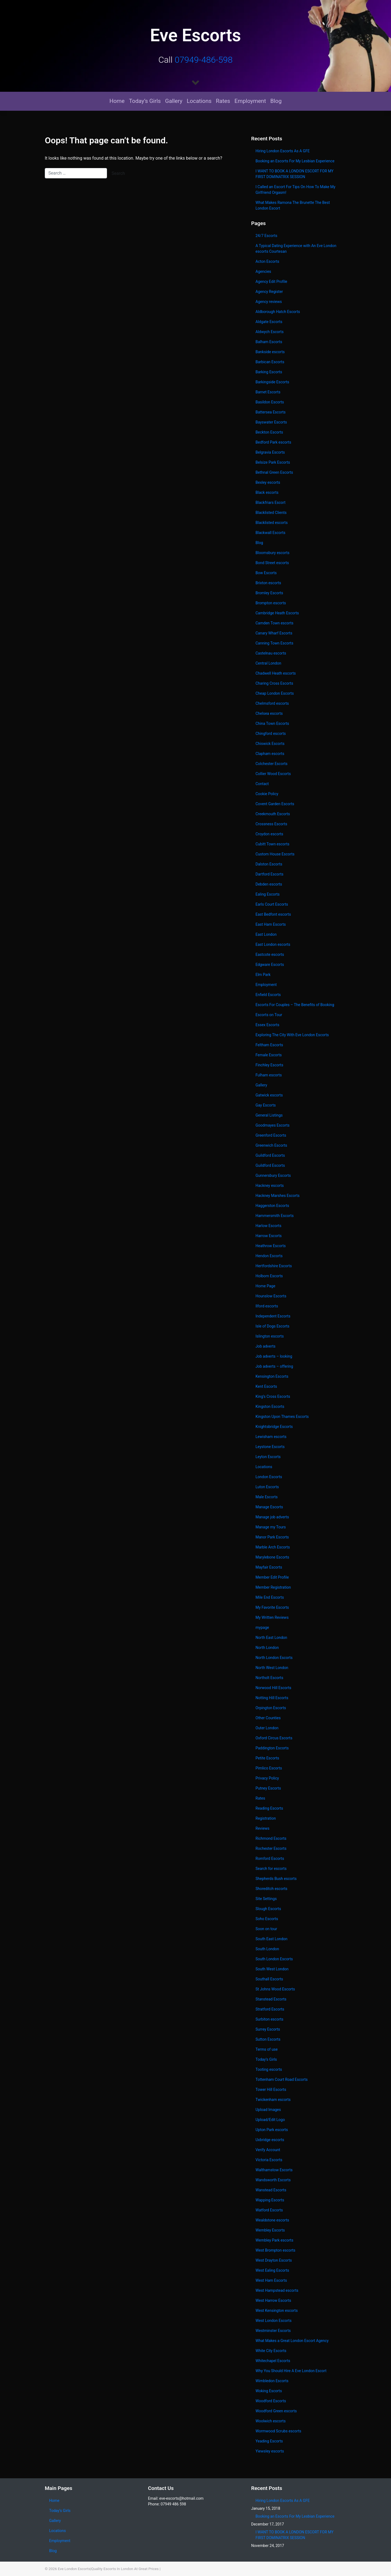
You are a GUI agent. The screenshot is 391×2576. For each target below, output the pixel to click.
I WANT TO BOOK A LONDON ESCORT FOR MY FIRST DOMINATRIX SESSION (294, 174)
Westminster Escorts (273, 2330)
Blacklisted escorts (272, 522)
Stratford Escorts (270, 2009)
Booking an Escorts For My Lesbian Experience (295, 161)
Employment (250, 101)
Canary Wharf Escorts (274, 633)
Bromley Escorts (269, 593)
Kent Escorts (266, 1386)
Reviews (262, 1828)
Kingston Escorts (270, 1406)
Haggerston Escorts (272, 1205)
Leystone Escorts (270, 1447)
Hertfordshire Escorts (274, 1266)
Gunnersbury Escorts (273, 1175)
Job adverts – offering (274, 1366)
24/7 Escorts (266, 235)
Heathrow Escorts (271, 1246)
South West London (272, 1969)
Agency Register (269, 291)
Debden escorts (269, 884)
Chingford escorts (271, 733)
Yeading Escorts (269, 2441)
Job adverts (266, 1346)
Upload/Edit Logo (270, 2119)
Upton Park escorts (272, 2130)
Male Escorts (267, 1497)
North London (267, 1647)
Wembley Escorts (270, 2230)
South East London (272, 1939)
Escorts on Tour (269, 1015)
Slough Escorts (268, 1909)
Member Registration (273, 1587)
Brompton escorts (271, 603)
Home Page (265, 1286)
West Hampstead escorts (277, 2290)
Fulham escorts (269, 1075)
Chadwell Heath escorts (276, 673)
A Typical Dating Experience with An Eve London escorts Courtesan (296, 249)
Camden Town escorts (275, 623)
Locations (199, 101)
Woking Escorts (269, 2391)
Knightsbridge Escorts (274, 1426)
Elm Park (263, 974)
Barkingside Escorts (272, 382)
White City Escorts (271, 2351)
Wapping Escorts (270, 2200)
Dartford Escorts (269, 874)
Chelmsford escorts (272, 703)
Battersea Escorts (271, 412)
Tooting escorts (269, 2069)
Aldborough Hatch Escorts (278, 311)
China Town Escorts (272, 723)
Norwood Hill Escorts (273, 1688)
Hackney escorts (270, 1185)
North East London (271, 1637)
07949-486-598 (204, 60)
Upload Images (268, 2109)
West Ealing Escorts (272, 2270)
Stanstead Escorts (271, 1999)
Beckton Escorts (269, 432)
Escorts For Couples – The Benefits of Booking (295, 1005)
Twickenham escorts (273, 2099)
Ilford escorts (267, 1306)
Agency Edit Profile (271, 281)
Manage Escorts (269, 1507)
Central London (268, 663)
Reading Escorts (269, 1808)
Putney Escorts (268, 1788)
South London (267, 1949)
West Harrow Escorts (273, 2300)
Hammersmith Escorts (275, 1215)
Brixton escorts (268, 583)
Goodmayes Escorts (272, 1125)
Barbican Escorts (270, 362)
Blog (276, 101)
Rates (223, 101)
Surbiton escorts (269, 2019)
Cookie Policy (267, 794)
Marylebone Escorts (272, 1557)
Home (117, 101)
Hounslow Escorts (271, 1296)
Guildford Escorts (270, 1155)
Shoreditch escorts (271, 1888)
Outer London (267, 1728)
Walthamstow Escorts (274, 2170)
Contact (262, 784)
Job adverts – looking (274, 1356)
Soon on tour (266, 1929)
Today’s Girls (145, 101)
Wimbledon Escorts (272, 2381)
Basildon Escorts (270, 402)
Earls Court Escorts (272, 904)
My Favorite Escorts (272, 1607)
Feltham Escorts (269, 1045)
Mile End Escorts (270, 1597)
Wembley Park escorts (274, 2240)
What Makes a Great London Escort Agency (292, 2340)
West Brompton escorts (276, 2250)
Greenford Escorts (271, 1135)
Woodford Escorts (271, 2401)
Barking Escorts (269, 372)
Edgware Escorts (270, 964)
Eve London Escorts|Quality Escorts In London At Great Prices (108, 2568)
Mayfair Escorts (269, 1567)
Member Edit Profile (272, 1577)
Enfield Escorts (268, 995)
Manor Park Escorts (272, 1537)
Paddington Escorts (272, 1748)
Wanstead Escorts (271, 2190)
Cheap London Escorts (275, 693)
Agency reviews (269, 301)
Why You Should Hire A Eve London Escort (291, 2371)
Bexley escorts (268, 482)
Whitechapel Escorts (273, 2361)
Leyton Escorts (268, 1457)
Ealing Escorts (268, 894)
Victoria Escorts (269, 2160)
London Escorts (269, 1477)
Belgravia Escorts (270, 452)
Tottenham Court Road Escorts (282, 2079)
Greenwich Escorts (271, 1145)
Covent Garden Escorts (275, 804)
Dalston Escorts (269, 864)
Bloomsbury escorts (272, 553)
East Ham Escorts (271, 924)
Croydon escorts (269, 834)
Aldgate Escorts (269, 322)
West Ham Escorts (271, 2280)
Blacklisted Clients (271, 512)
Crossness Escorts (271, 824)
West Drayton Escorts (274, 2260)
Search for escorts (271, 1868)
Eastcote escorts (270, 954)
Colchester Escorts (272, 763)
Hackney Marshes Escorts (277, 1195)
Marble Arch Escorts (273, 1547)
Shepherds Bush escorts (276, 1878)
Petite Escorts (267, 1758)
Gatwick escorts (269, 1095)
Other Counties (268, 1718)
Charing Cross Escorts (274, 683)
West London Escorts (274, 2320)
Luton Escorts (267, 1487)
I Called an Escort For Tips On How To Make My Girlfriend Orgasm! (295, 190)
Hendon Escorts (269, 1256)
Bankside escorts (270, 352)
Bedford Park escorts (273, 442)
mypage (262, 1627)
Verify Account (268, 2150)
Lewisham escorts (271, 1436)
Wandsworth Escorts (273, 2180)
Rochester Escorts (271, 1848)
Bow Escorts (266, 573)
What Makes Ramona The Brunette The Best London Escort (293, 205)
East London (266, 934)
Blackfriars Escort (270, 502)
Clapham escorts (270, 753)
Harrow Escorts (269, 1236)
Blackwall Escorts (270, 532)
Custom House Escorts (275, 854)
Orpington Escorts (271, 1708)
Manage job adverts (272, 1517)
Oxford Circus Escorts (274, 1738)
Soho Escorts (267, 1919)
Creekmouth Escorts (273, 814)
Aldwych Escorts (269, 332)
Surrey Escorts (268, 2029)
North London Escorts (274, 1657)
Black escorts (267, 492)
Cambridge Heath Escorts (277, 613)
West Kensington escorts (277, 2310)
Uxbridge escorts (270, 2140)
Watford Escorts (269, 2210)
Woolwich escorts (271, 2421)
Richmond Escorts (271, 1838)
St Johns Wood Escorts (275, 1989)
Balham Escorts (269, 342)
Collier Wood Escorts (273, 774)
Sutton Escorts (268, 2039)
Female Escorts (269, 1055)
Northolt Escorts (269, 1678)
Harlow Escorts (268, 1226)
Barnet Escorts (268, 392)
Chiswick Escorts (270, 743)
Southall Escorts (269, 1979)
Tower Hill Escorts (271, 2089)
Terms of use (267, 2049)
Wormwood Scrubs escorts (278, 2431)
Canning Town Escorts (274, 643)
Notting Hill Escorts (272, 1698)
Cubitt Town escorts (272, 844)
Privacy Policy (267, 1778)
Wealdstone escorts (272, 2220)
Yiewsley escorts (270, 2451)
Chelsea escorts (269, 713)
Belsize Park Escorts (273, 462)
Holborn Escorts (269, 1276)
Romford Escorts (270, 1858)
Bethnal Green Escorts (274, 472)
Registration (266, 1818)
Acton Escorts (267, 261)
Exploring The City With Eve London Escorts (292, 1035)
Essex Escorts (267, 1025)
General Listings (269, 1115)
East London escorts (273, 944)
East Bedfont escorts (273, 914)
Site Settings (266, 1899)
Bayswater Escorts (271, 422)
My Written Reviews (272, 1617)
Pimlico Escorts (269, 1768)
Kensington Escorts (272, 1376)
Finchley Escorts (269, 1065)
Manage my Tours (271, 1527)
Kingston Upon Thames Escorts (282, 1416)
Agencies (263, 271)
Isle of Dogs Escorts (272, 1326)
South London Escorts (274, 1959)
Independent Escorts (273, 1316)
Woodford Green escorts (276, 2411)
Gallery (173, 101)
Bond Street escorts (272, 563)
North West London (272, 1667)
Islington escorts (270, 1336)
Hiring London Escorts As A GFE (283, 151)
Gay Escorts (266, 1105)
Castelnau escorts (271, 653)
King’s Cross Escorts (273, 1396)
